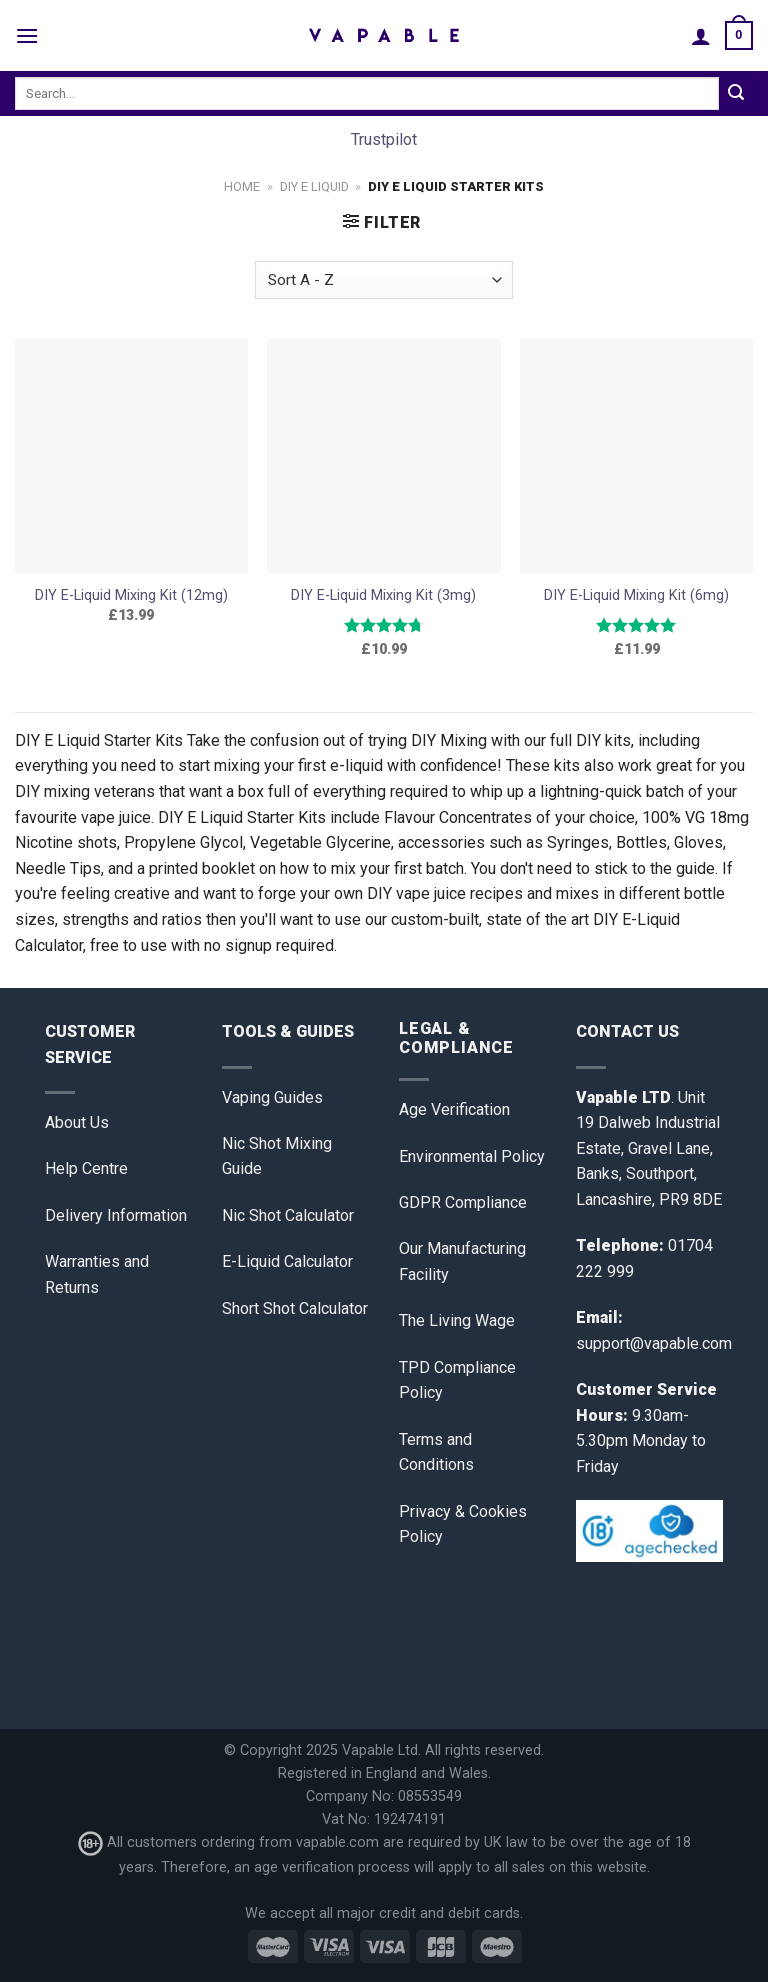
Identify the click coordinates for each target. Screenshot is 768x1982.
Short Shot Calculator (295, 1308)
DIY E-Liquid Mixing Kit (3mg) (383, 595)
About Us (77, 1122)
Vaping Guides (272, 1097)
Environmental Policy (472, 1156)
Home (242, 186)
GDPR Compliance (463, 1202)
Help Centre (86, 1168)
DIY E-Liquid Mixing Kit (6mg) (636, 595)
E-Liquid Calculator (287, 1261)
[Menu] (27, 35)
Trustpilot (384, 139)
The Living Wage (457, 1320)
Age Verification (454, 1109)
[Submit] (736, 94)
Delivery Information (116, 1215)
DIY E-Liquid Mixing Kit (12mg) (131, 595)
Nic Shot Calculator (288, 1215)
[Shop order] (383, 280)
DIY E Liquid (314, 186)
